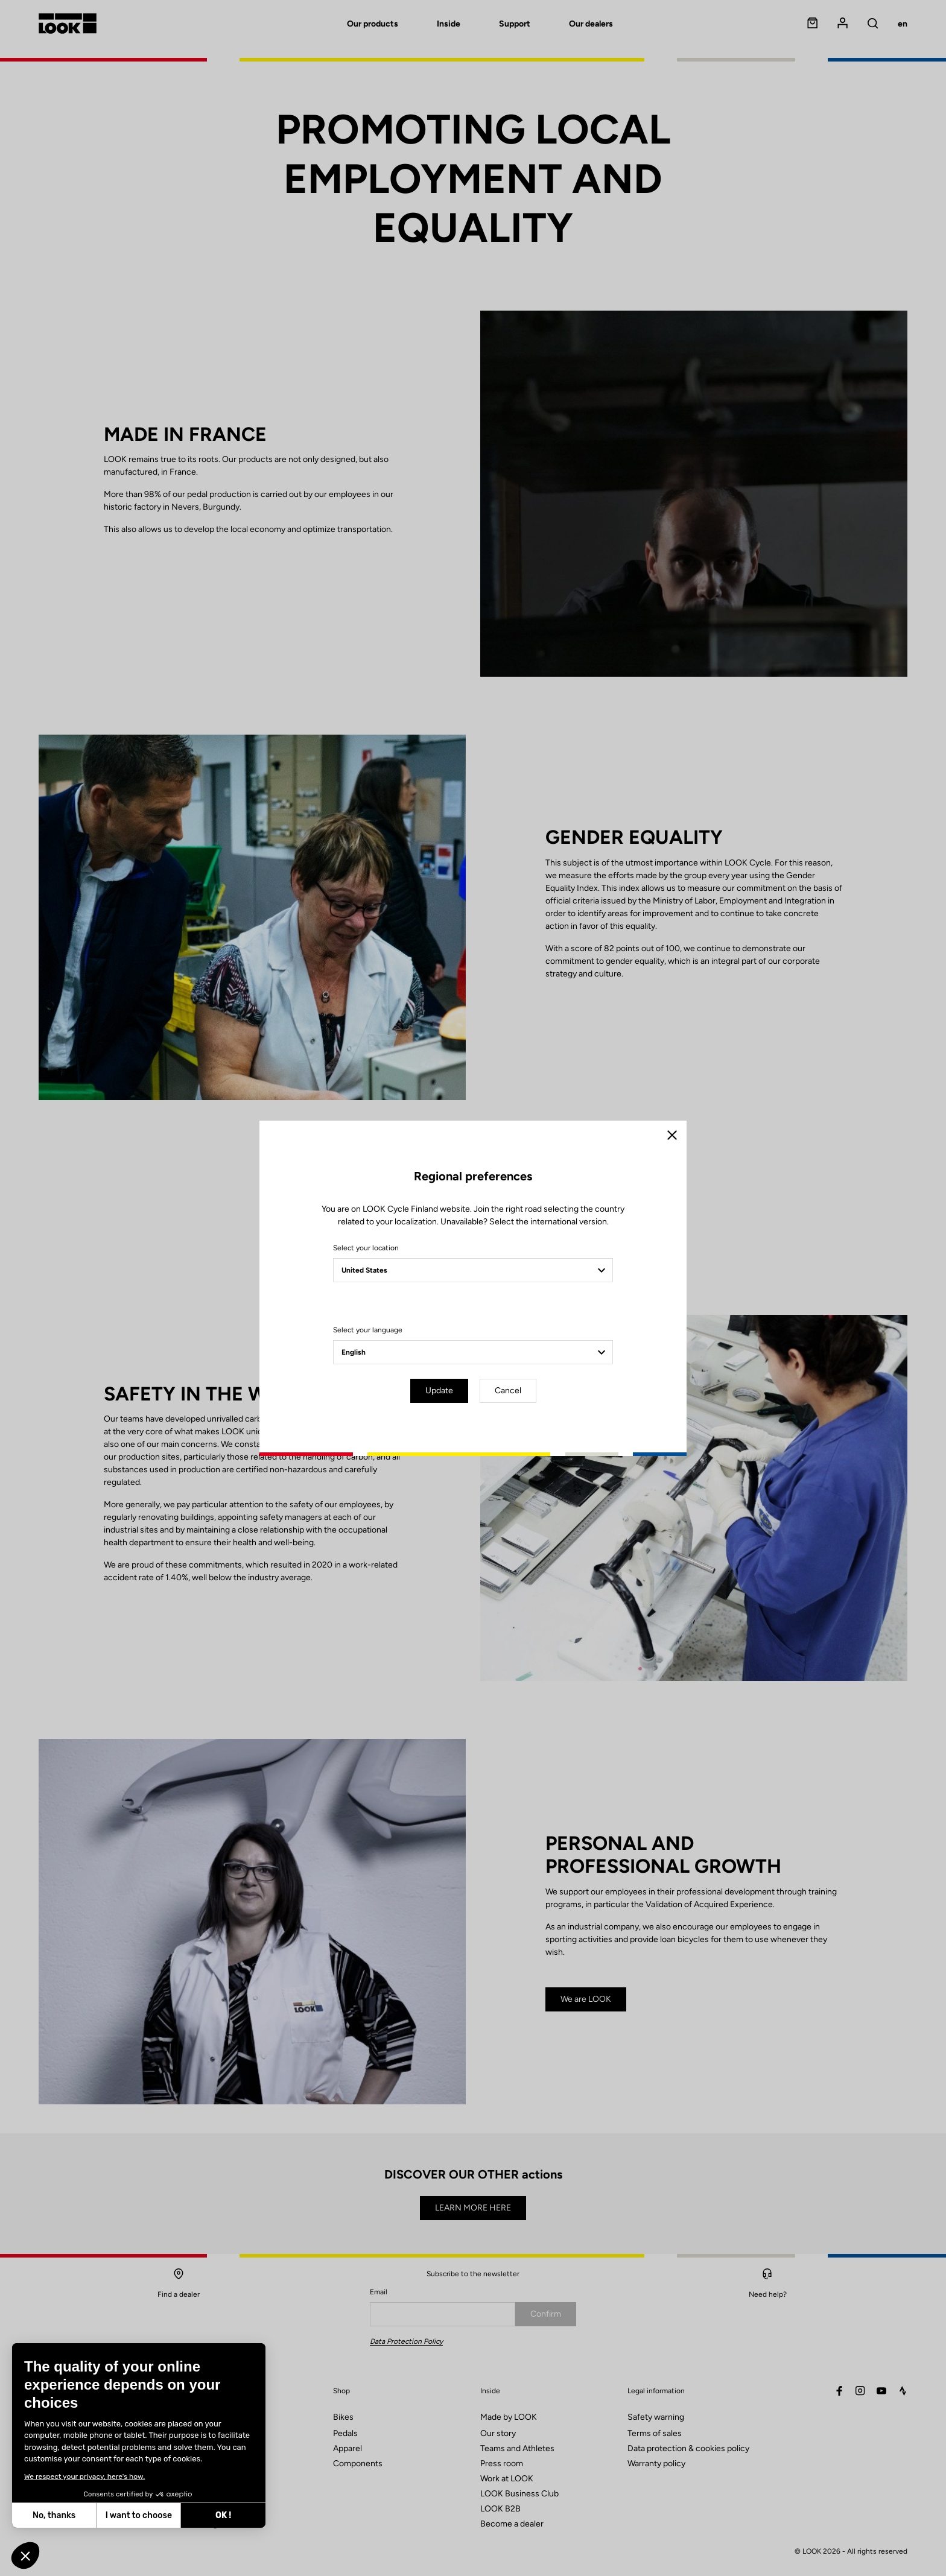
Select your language (367, 1330)
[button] (25, 2555)
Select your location (366, 1248)
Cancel (508, 1390)
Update (439, 1390)
